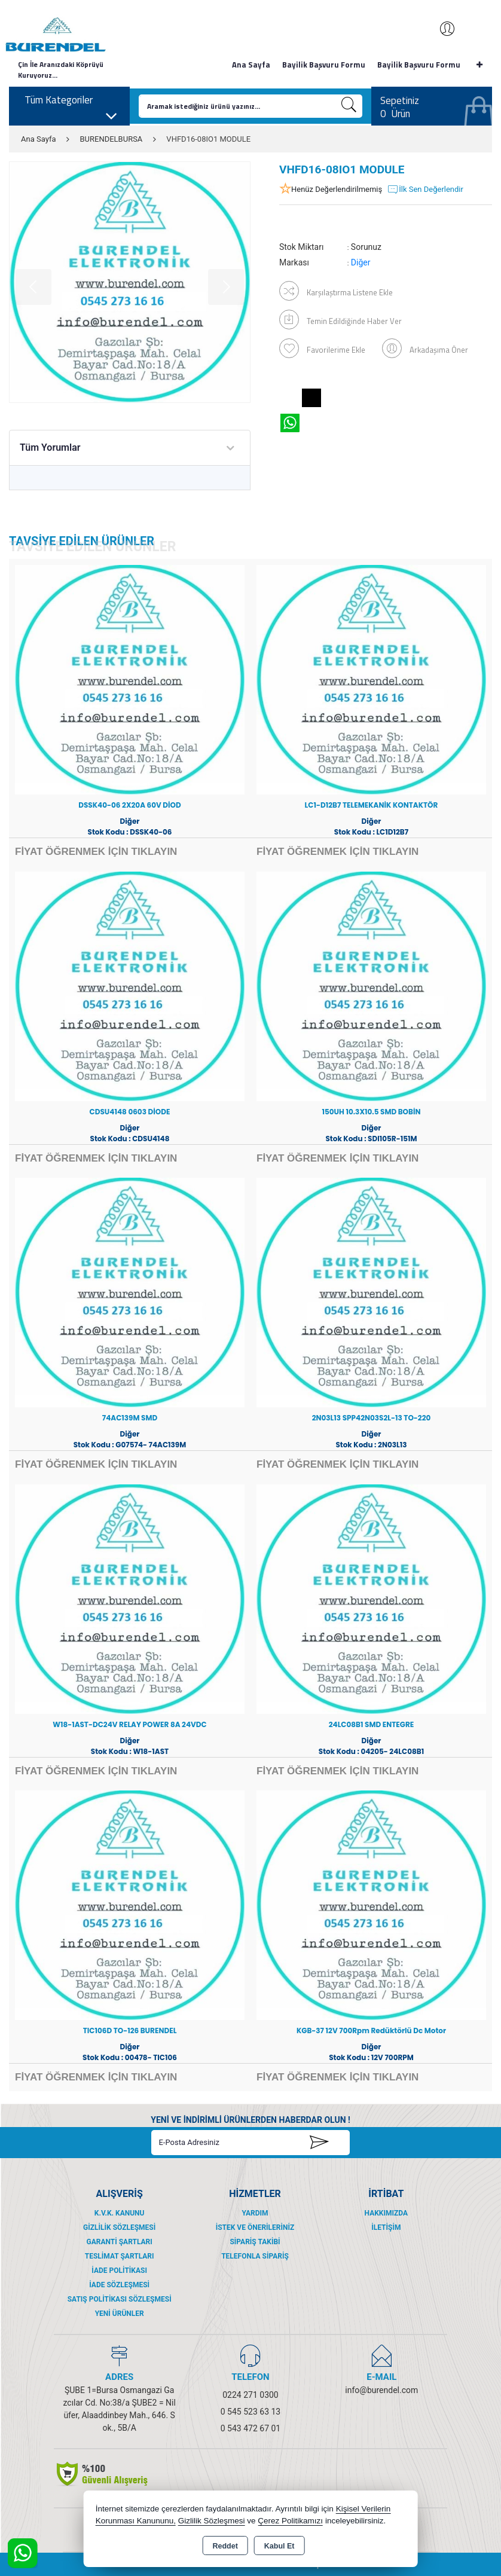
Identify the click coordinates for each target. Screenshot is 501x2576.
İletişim (386, 2227)
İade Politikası (119, 2270)
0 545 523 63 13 (250, 2411)
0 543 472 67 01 (250, 2428)
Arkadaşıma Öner (425, 348)
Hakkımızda (386, 2213)
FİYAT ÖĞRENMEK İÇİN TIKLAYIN (96, 851)
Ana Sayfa (251, 65)
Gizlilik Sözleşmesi (119, 2227)
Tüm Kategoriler (71, 103)
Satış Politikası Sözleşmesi (120, 2299)
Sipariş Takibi (255, 2242)
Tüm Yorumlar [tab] (50, 447)
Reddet (224, 2546)
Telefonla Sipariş (255, 2256)
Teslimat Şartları (119, 2256)
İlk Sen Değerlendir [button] (425, 189)
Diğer (361, 262)
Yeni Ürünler (119, 2313)
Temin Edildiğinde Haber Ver (340, 319)
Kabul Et (279, 2546)
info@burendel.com (381, 2390)
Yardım (255, 2213)
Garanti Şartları (119, 2242)
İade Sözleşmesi (119, 2285)
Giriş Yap (441, 29)
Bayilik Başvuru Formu (323, 65)
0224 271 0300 (250, 2395)
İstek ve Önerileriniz (255, 2227)
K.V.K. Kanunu (119, 2213)
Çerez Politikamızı (290, 2520)
